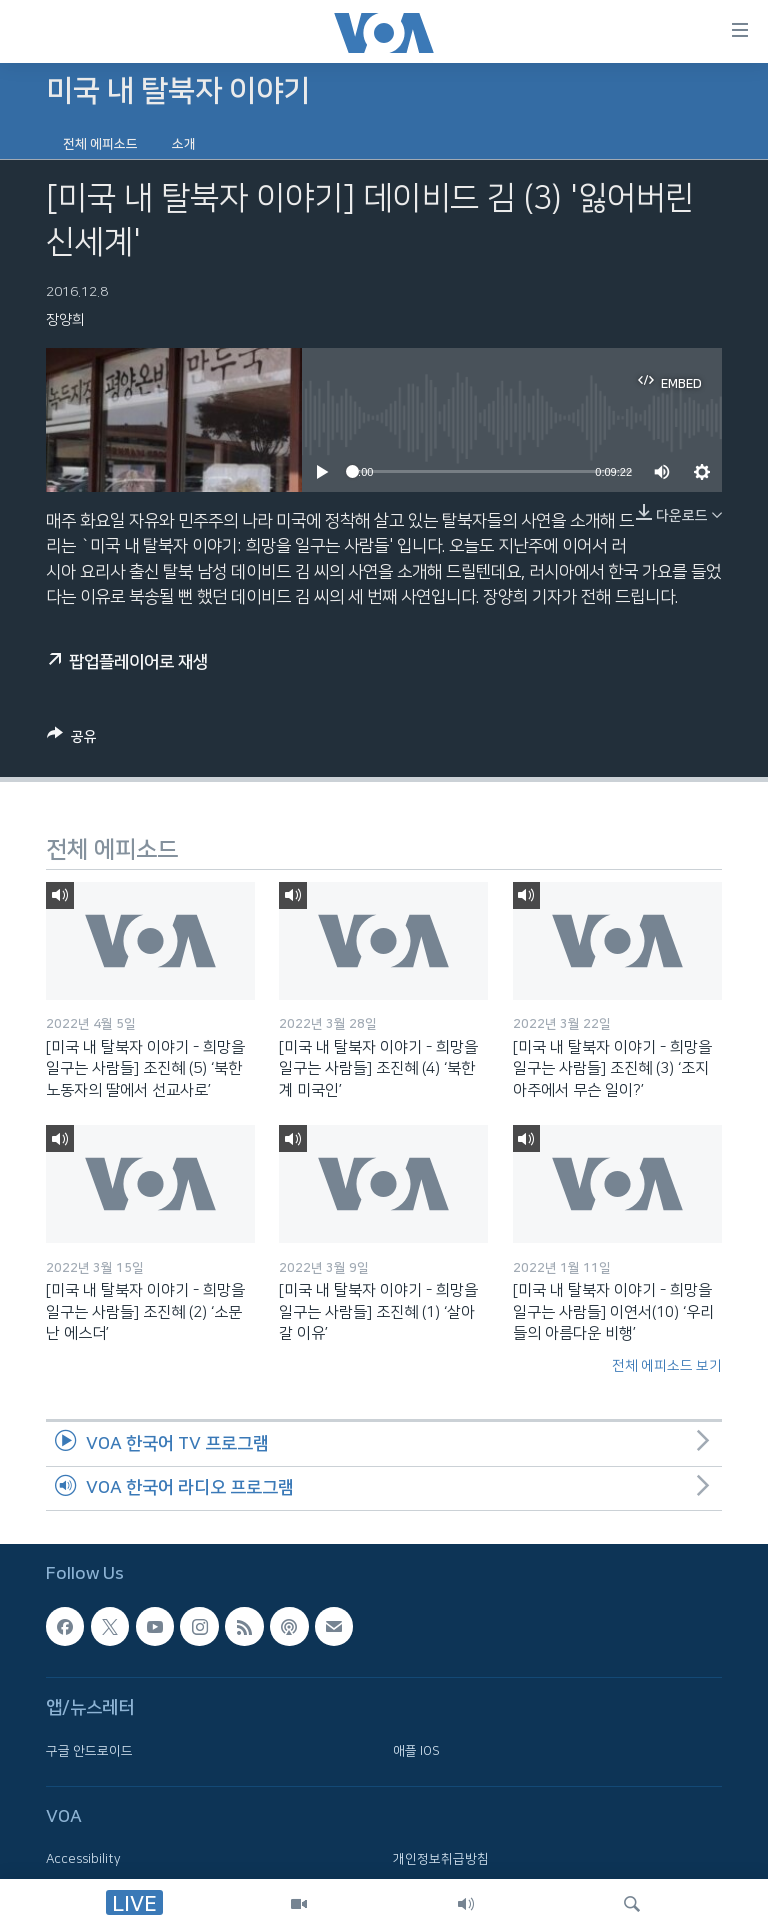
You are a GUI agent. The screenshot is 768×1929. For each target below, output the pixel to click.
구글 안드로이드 (89, 1751)
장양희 (65, 320)
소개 (184, 144)
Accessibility (83, 1860)
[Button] (72, 740)
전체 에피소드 (100, 144)
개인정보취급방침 (441, 1860)
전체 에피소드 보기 (667, 1366)
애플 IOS (416, 1751)
